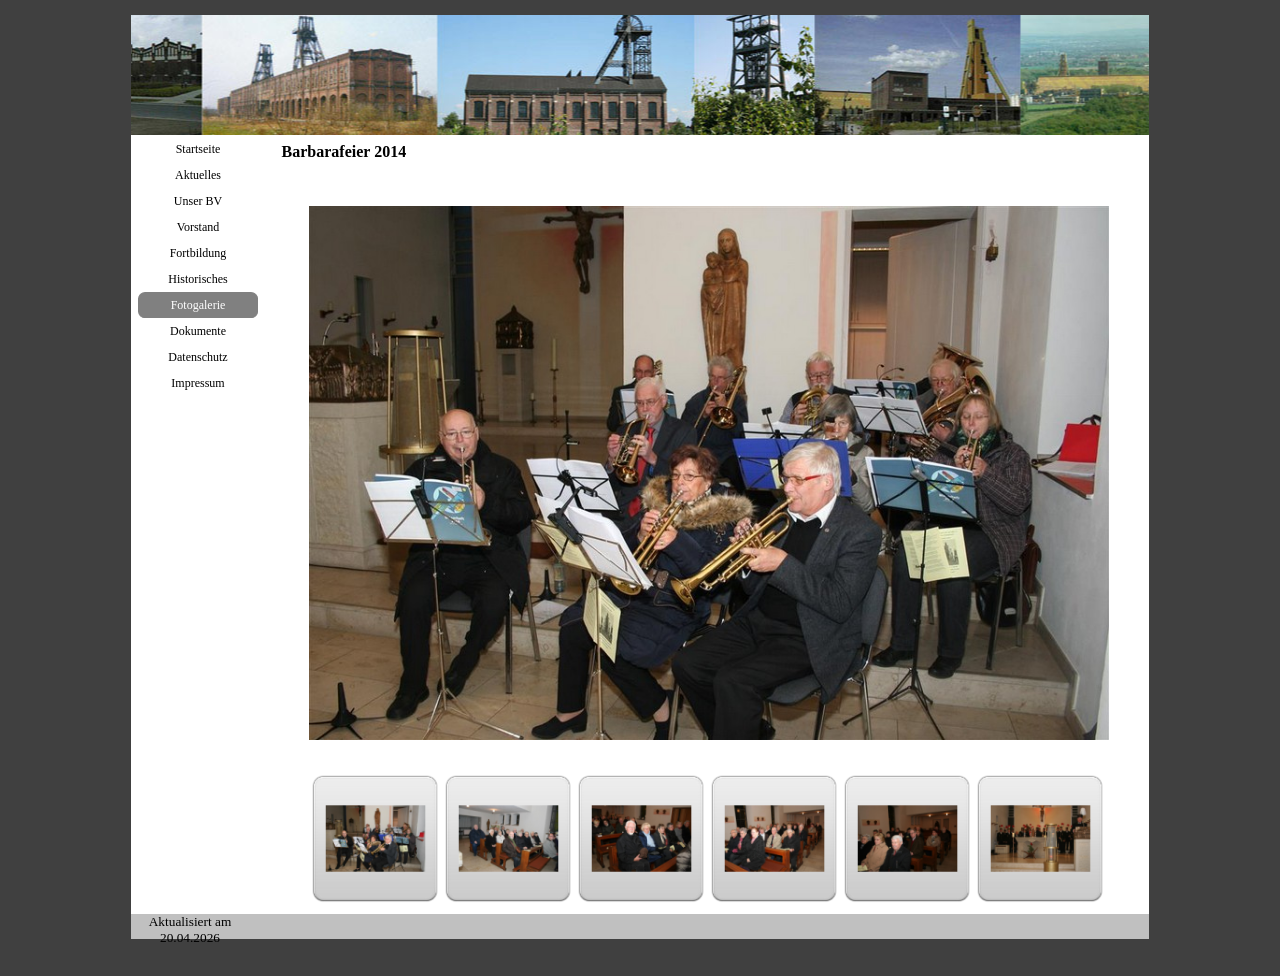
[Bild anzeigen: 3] (641, 838)
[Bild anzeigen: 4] (774, 838)
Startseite (198, 149)
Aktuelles (198, 175)
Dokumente (198, 331)
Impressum (197, 383)
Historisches (197, 279)
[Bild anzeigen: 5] (907, 838)
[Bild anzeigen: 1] (375, 838)
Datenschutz (197, 357)
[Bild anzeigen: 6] (1040, 838)
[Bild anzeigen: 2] (508, 838)
